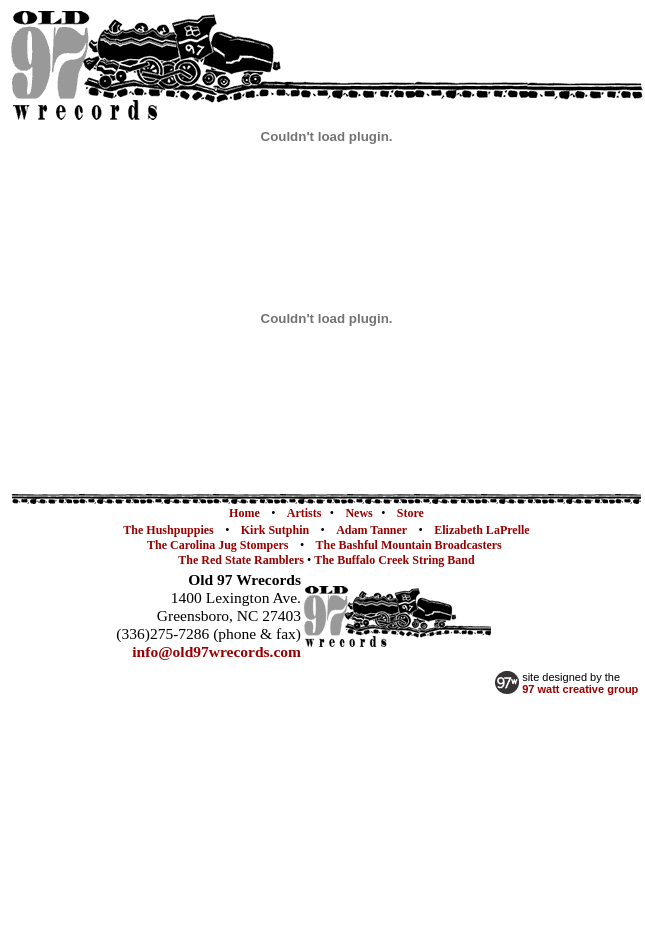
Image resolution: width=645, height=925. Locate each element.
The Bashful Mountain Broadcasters (409, 545)
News (358, 513)
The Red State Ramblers (242, 560)
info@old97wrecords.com (216, 651)
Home (244, 513)
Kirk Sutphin (275, 530)
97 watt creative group (580, 689)
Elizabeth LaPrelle (481, 530)
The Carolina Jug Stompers (217, 545)
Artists (304, 513)
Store (410, 513)
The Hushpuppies (168, 530)
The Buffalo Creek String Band (394, 560)
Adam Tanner (371, 530)
